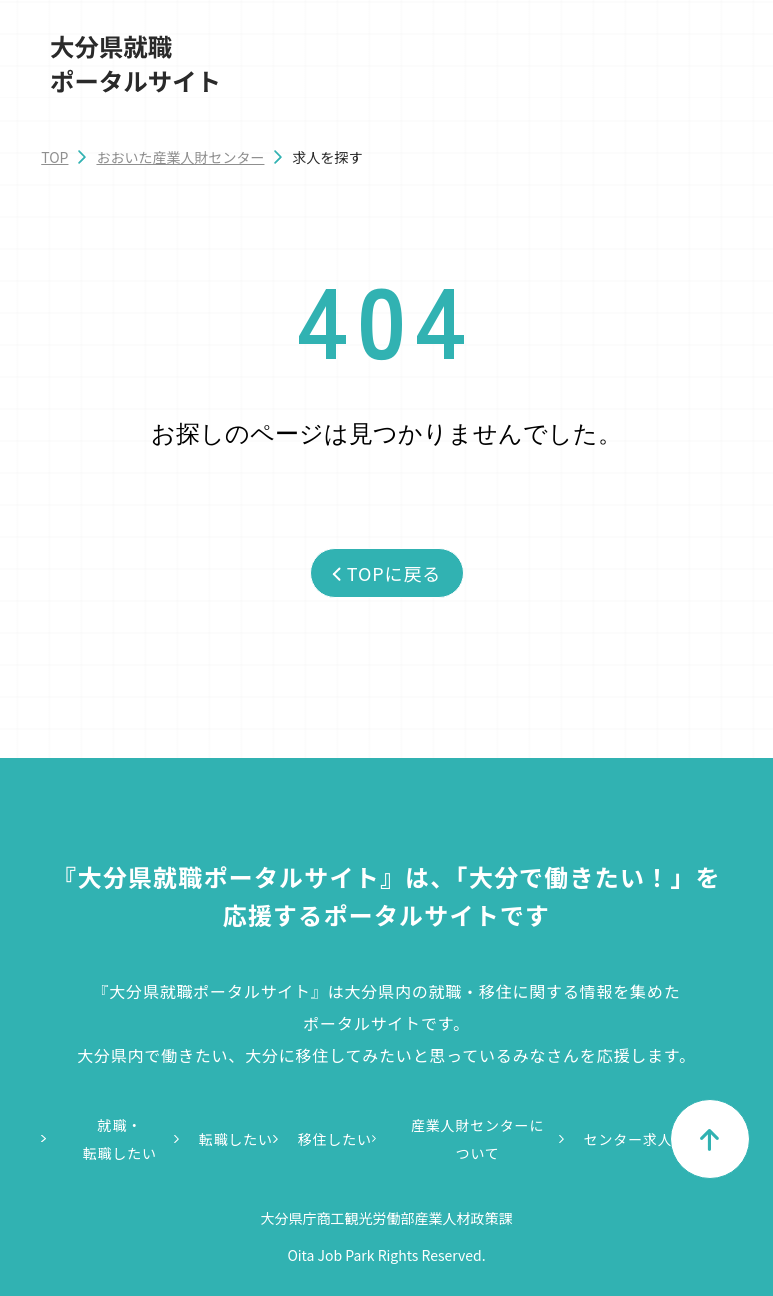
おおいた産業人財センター (180, 157)
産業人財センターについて (477, 1139)
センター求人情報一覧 (658, 1139)
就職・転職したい (120, 1139)
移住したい (335, 1139)
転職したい (236, 1139)
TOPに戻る (386, 573)
